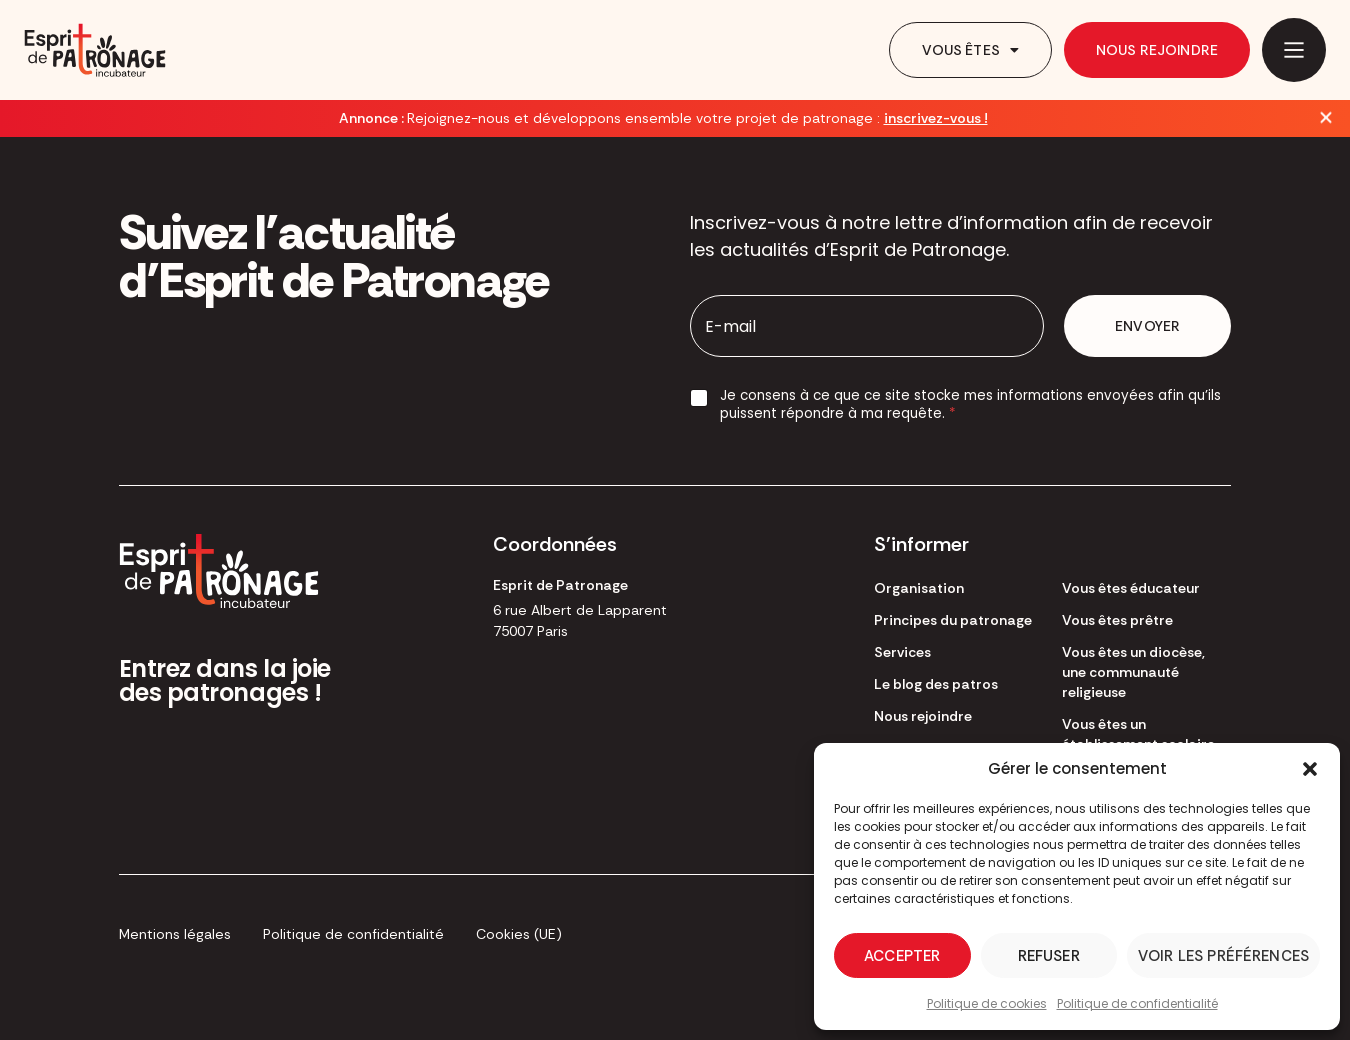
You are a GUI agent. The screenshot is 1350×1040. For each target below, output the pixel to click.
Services (902, 652)
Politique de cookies (987, 1003)
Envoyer (1147, 326)
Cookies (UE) (519, 934)
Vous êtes (970, 50)
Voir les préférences (1223, 956)
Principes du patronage (953, 620)
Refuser (1049, 956)
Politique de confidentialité (1137, 1003)
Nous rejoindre (1157, 50)
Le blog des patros (936, 684)
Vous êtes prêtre (1117, 620)
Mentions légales (175, 934)
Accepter (902, 956)
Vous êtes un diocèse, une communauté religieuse (1133, 672)
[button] (1310, 769)
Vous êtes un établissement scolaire (1138, 734)
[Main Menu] (1294, 50)
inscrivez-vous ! (936, 118)
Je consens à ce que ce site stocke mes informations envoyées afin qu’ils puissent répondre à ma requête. (970, 404)
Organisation (919, 588)
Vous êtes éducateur (1131, 588)
